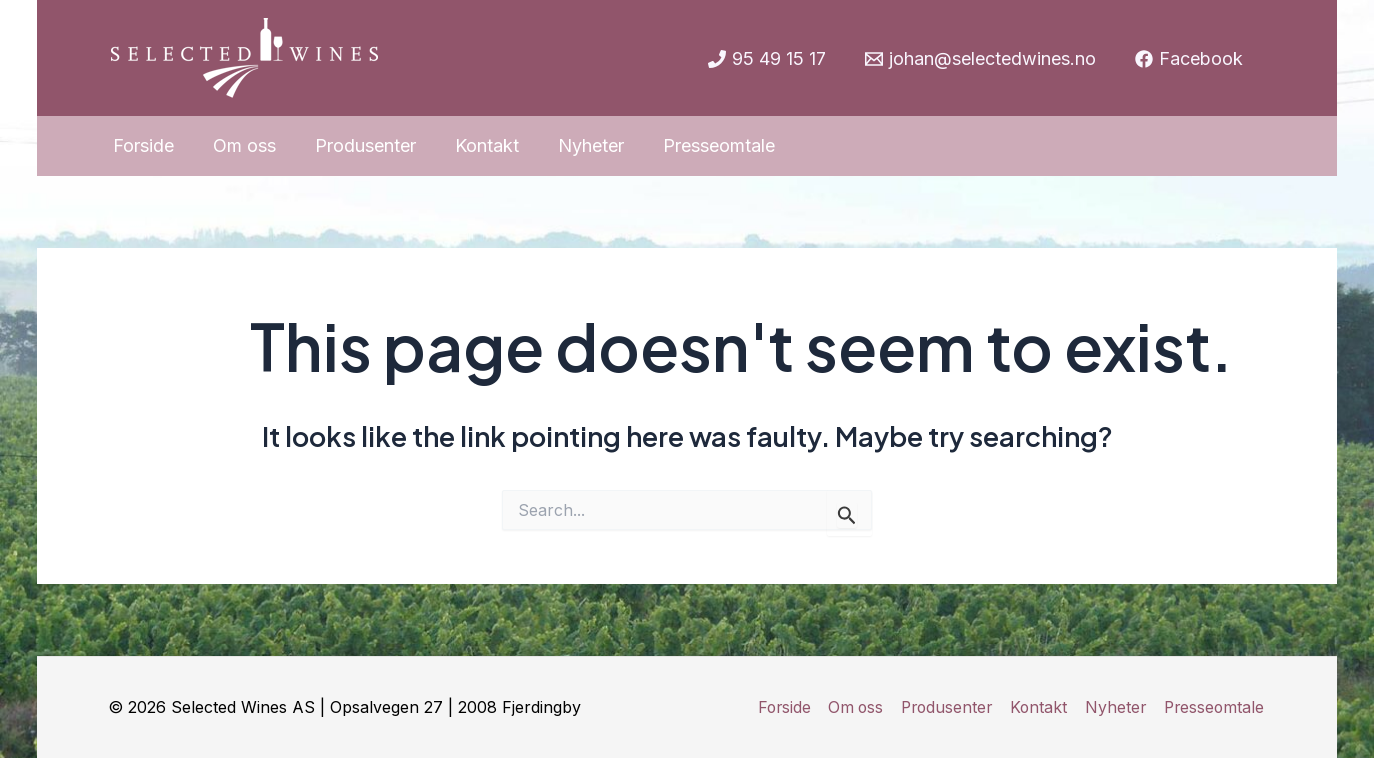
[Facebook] (1189, 59)
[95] (766, 59)
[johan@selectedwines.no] (980, 59)
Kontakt (1040, 707)
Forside (783, 707)
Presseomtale (1214, 707)
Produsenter (947, 707)
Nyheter (1116, 707)
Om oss (855, 707)
